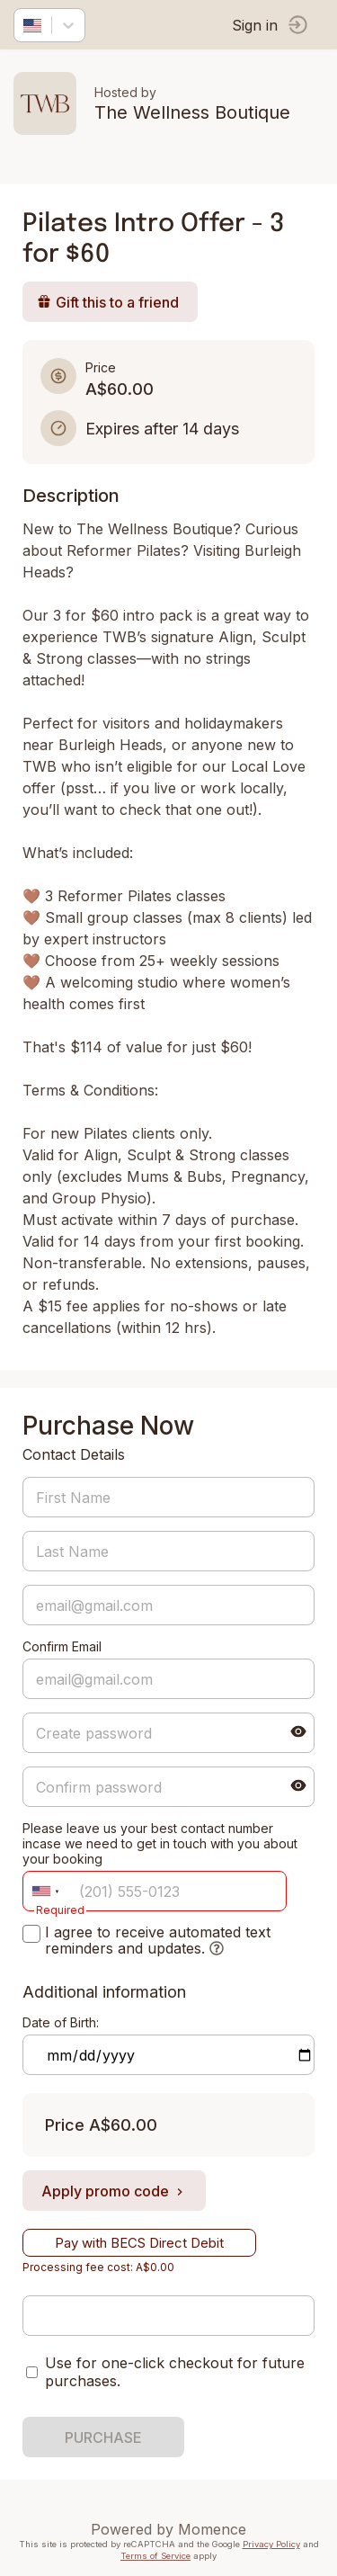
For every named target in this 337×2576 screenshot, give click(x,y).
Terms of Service (155, 2556)
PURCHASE (103, 2437)
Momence (212, 2529)
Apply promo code (114, 2191)
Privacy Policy (271, 2544)
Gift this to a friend (108, 302)
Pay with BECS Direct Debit (139, 2242)
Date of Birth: (60, 2022)
